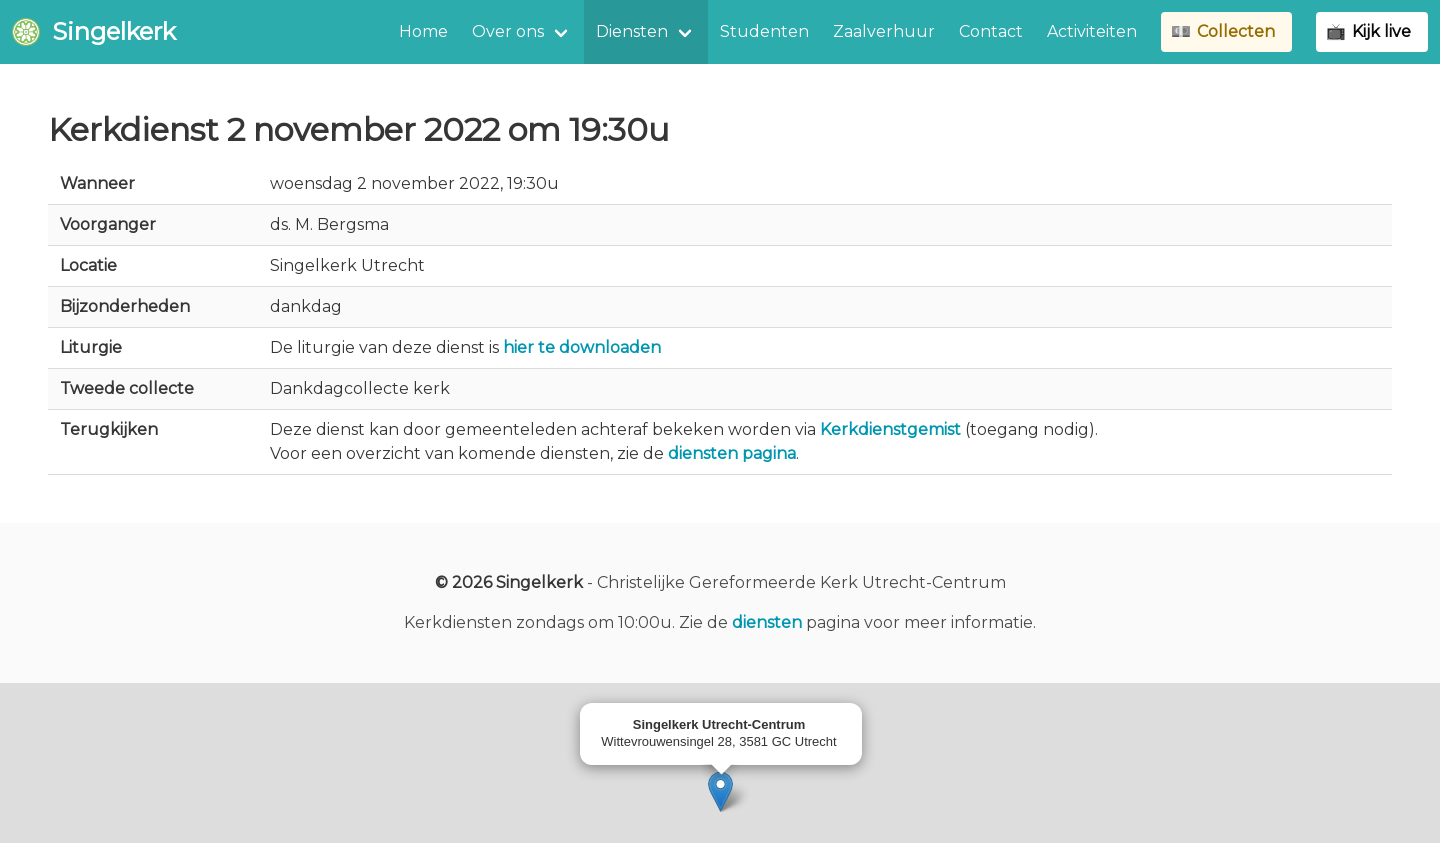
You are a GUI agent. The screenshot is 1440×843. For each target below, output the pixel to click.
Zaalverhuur (884, 31)
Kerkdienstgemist (890, 429)
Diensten (632, 31)
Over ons (508, 31)
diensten (767, 622)
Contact (991, 31)
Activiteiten (1092, 31)
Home (423, 31)
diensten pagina (732, 453)
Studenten (764, 31)
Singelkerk (94, 31)
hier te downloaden (582, 347)
